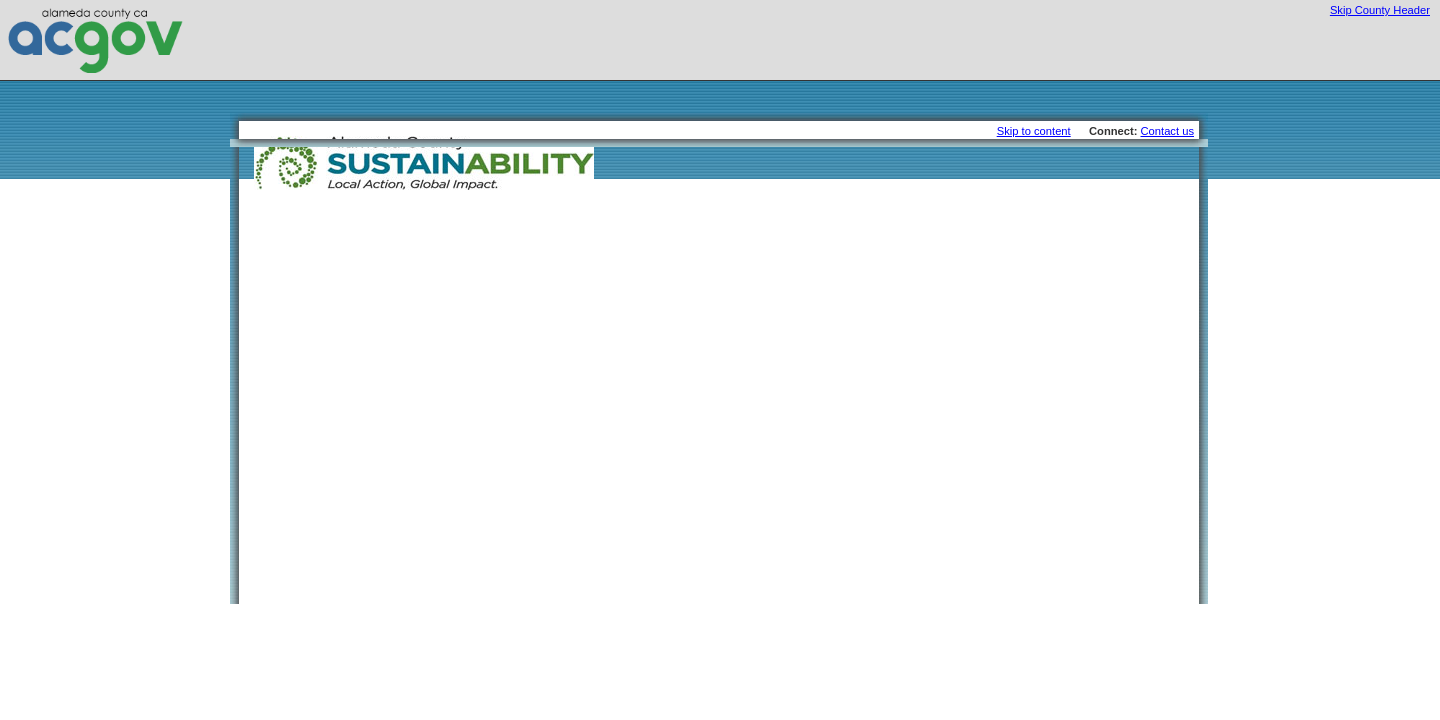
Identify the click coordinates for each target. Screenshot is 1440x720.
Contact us (1167, 131)
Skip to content (1034, 131)
